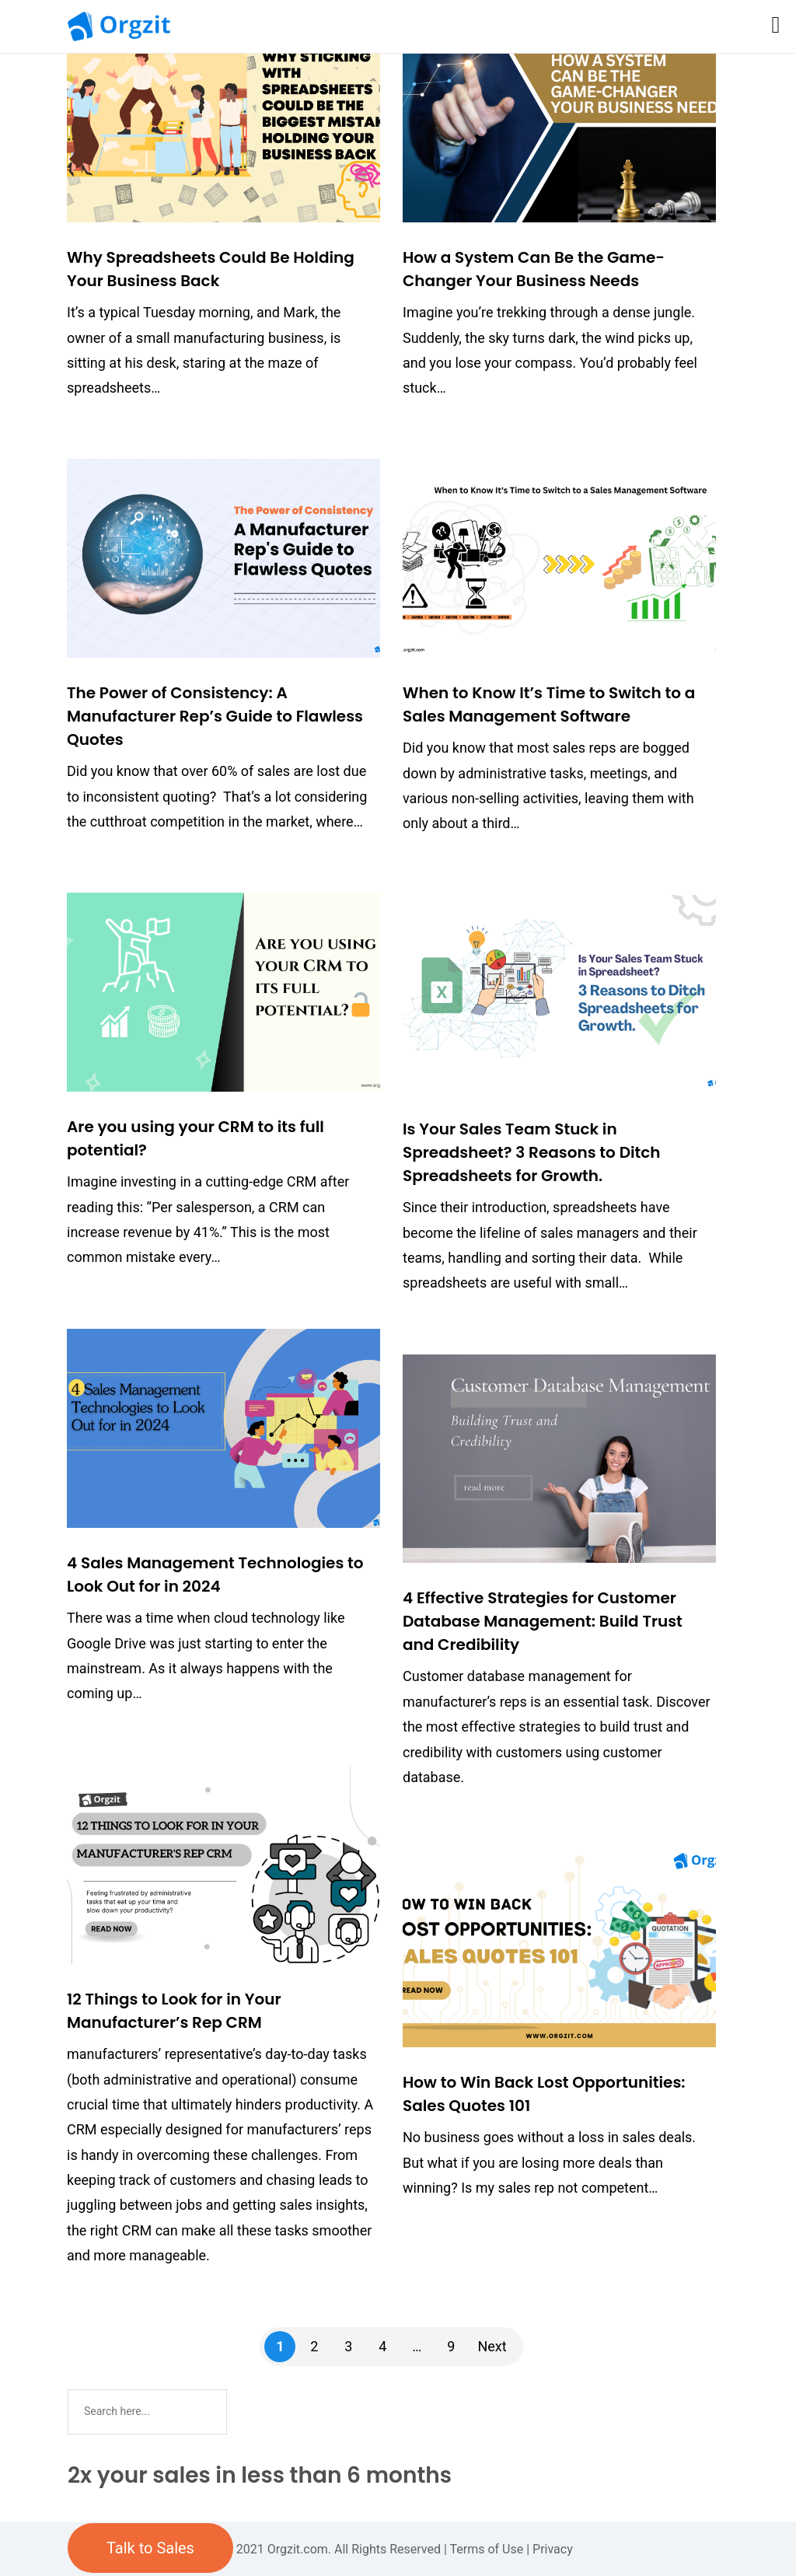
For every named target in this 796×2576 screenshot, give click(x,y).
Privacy (552, 2549)
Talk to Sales (150, 2548)
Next (491, 2346)
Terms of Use (487, 2549)
